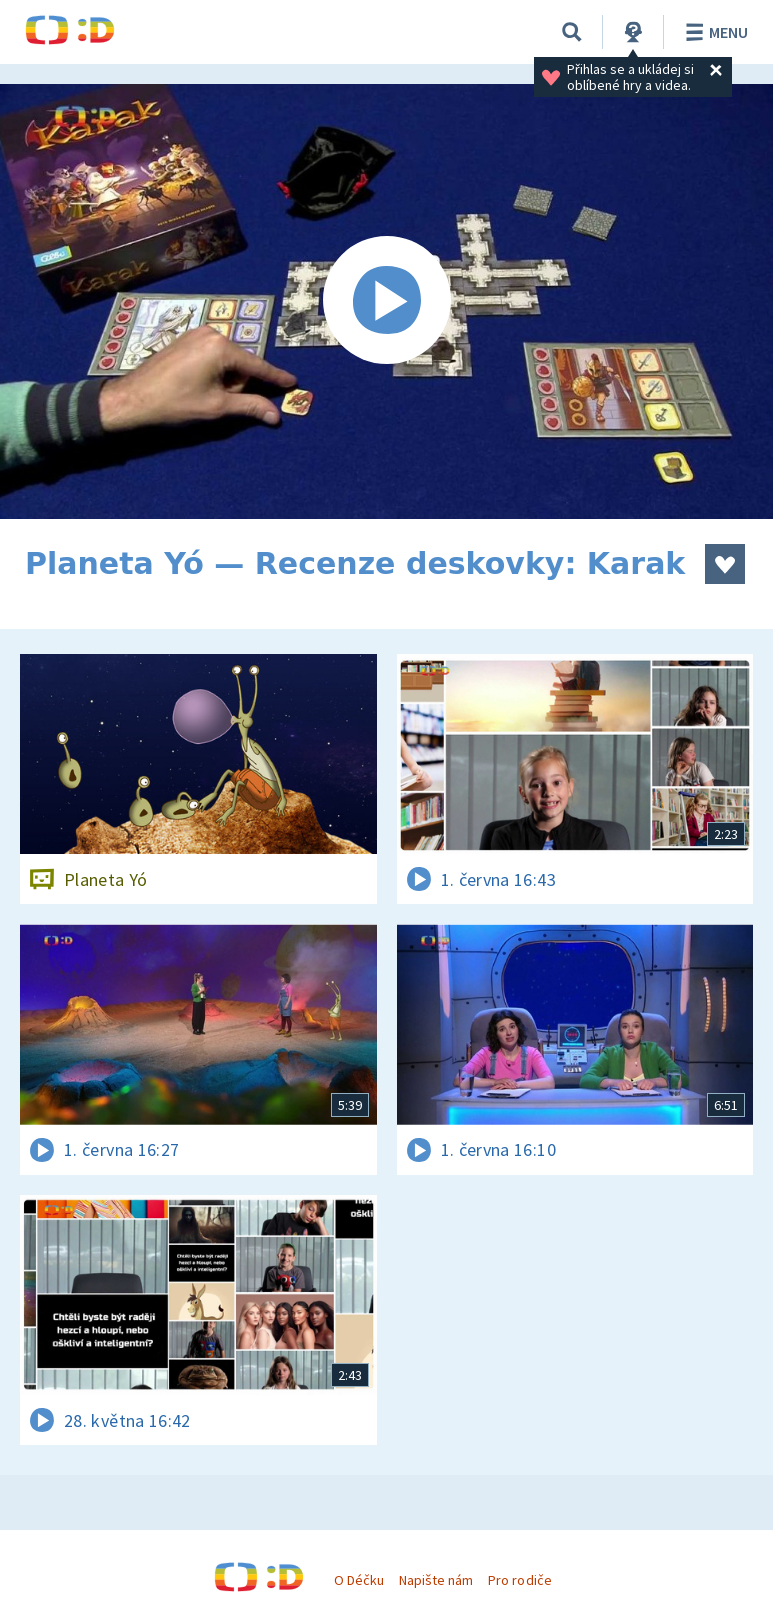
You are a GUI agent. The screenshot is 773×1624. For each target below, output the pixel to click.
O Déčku (359, 1580)
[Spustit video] (386, 301)
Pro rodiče (519, 1580)
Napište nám (436, 1580)
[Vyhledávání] (572, 32)
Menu (713, 32)
